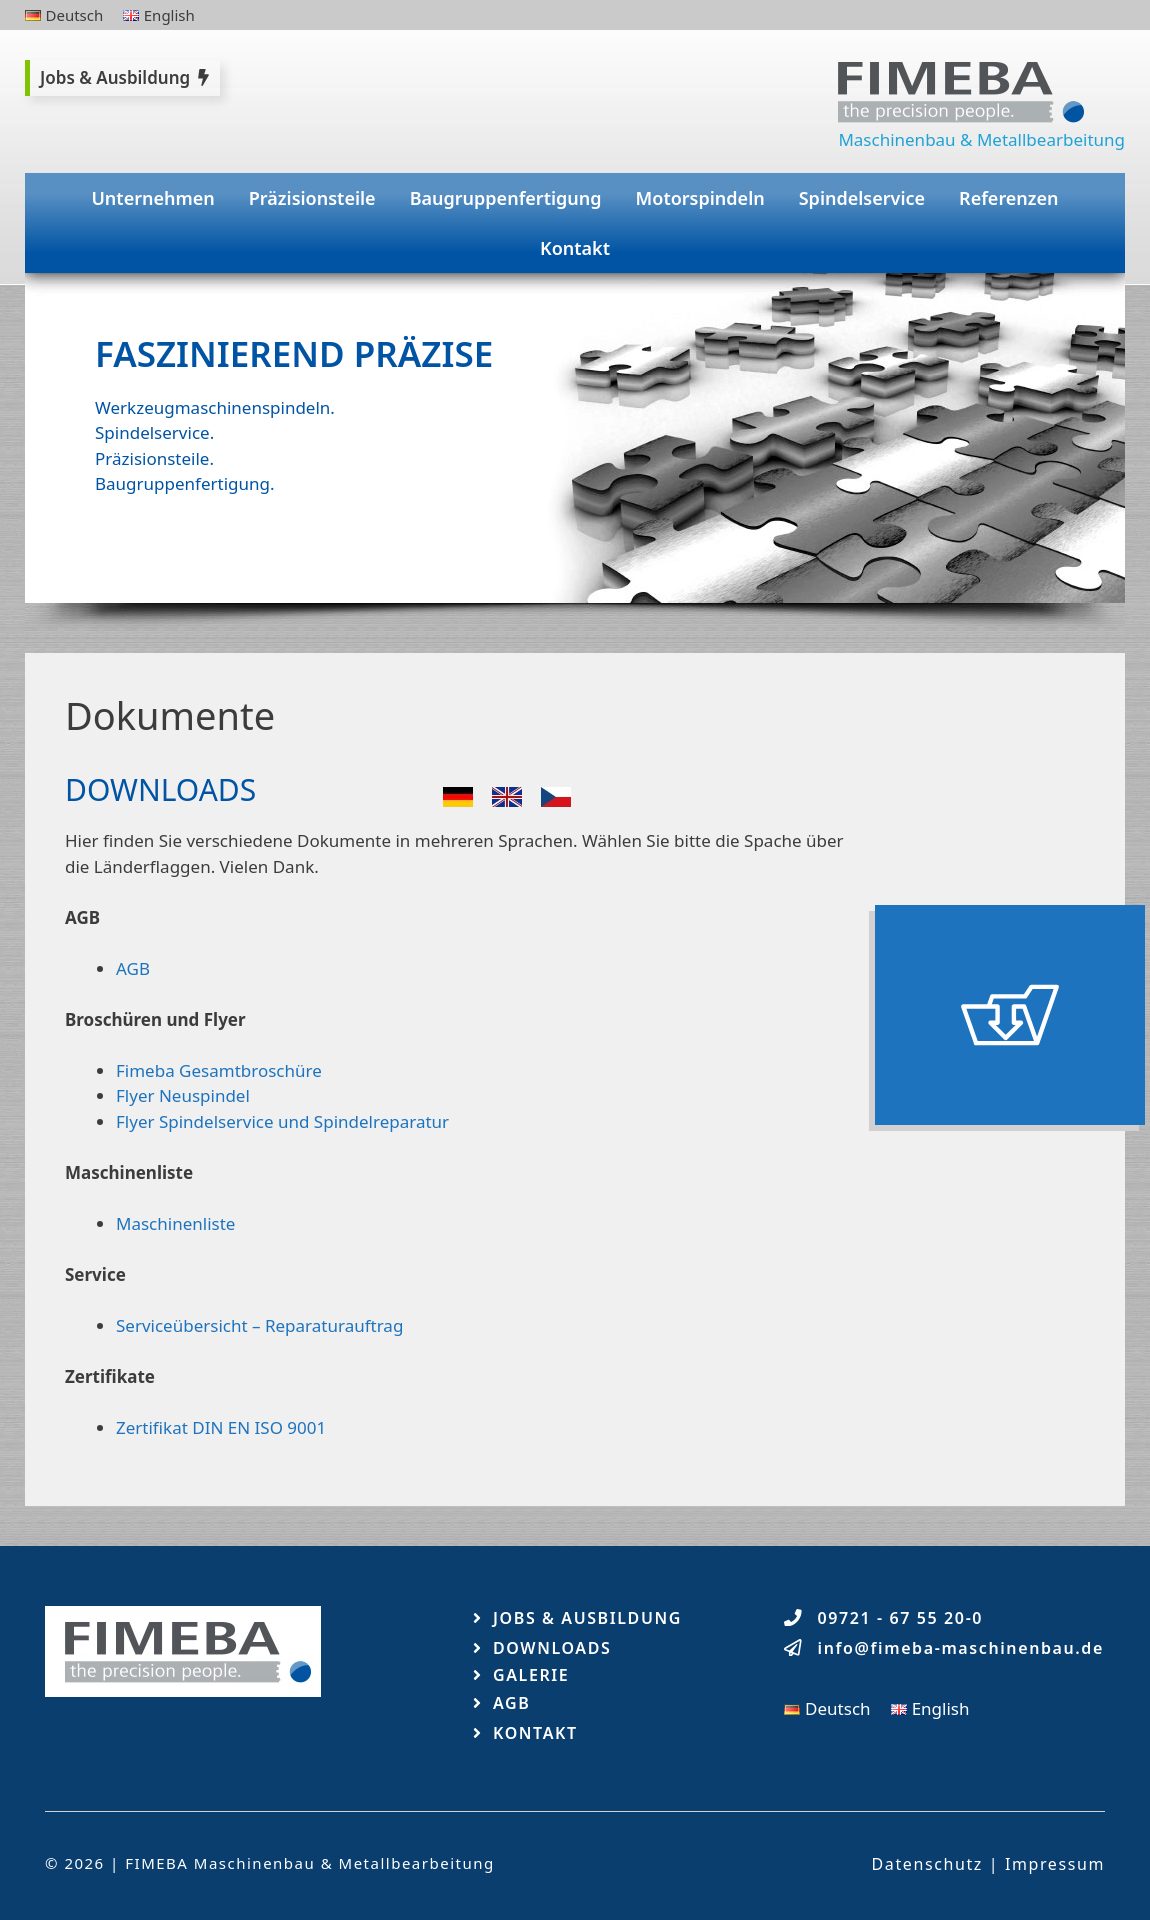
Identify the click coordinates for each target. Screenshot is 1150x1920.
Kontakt (575, 248)
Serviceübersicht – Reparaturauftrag (259, 1325)
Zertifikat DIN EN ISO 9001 (221, 1427)
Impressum (1055, 1864)
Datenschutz (927, 1864)
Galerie (531, 1675)
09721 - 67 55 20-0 (901, 1618)
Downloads (552, 1648)
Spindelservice (862, 198)
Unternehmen (152, 198)
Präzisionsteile (312, 198)
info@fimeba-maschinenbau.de (961, 1648)
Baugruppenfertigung (506, 198)
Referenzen (1009, 198)
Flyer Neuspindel (183, 1095)
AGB (133, 968)
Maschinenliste (175, 1223)
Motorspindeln (700, 198)
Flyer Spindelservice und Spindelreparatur (282, 1121)
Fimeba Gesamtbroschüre (219, 1070)
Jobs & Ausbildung (587, 1618)
